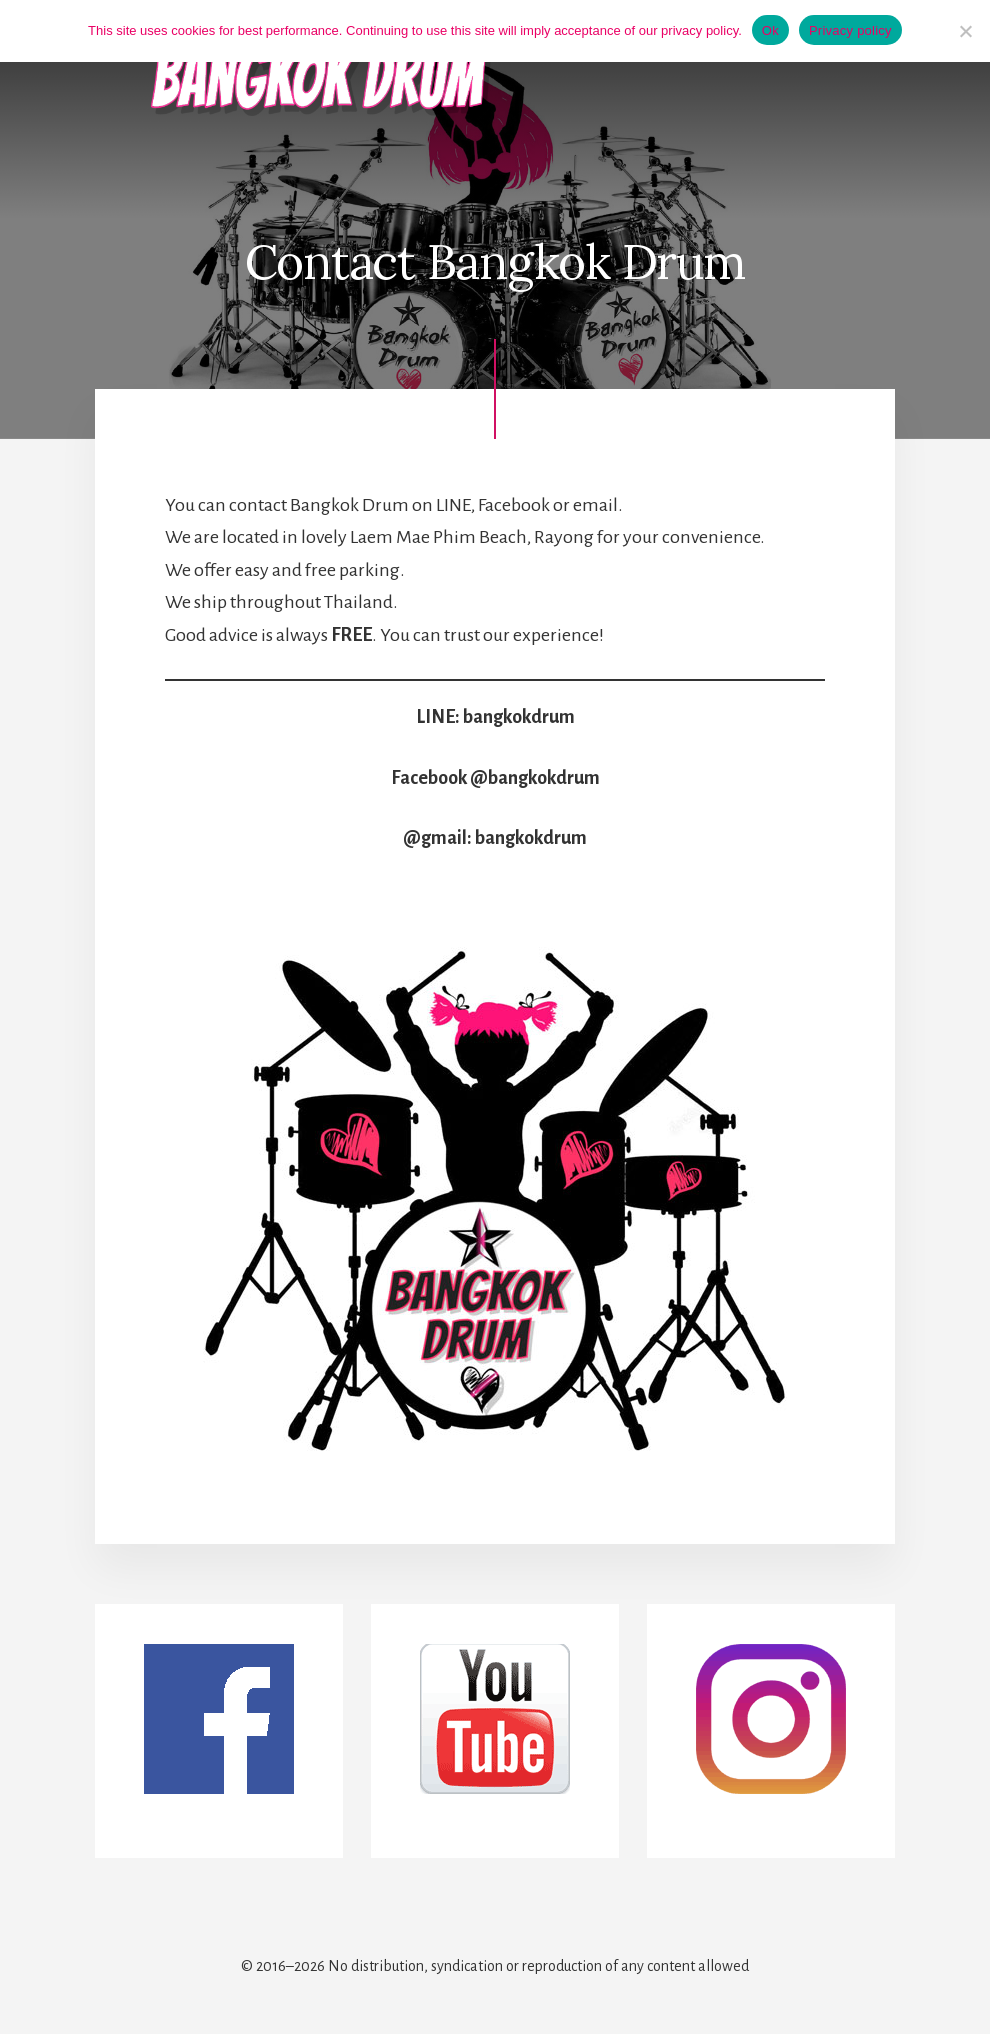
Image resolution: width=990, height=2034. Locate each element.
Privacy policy (850, 30)
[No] (965, 31)
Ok (770, 30)
